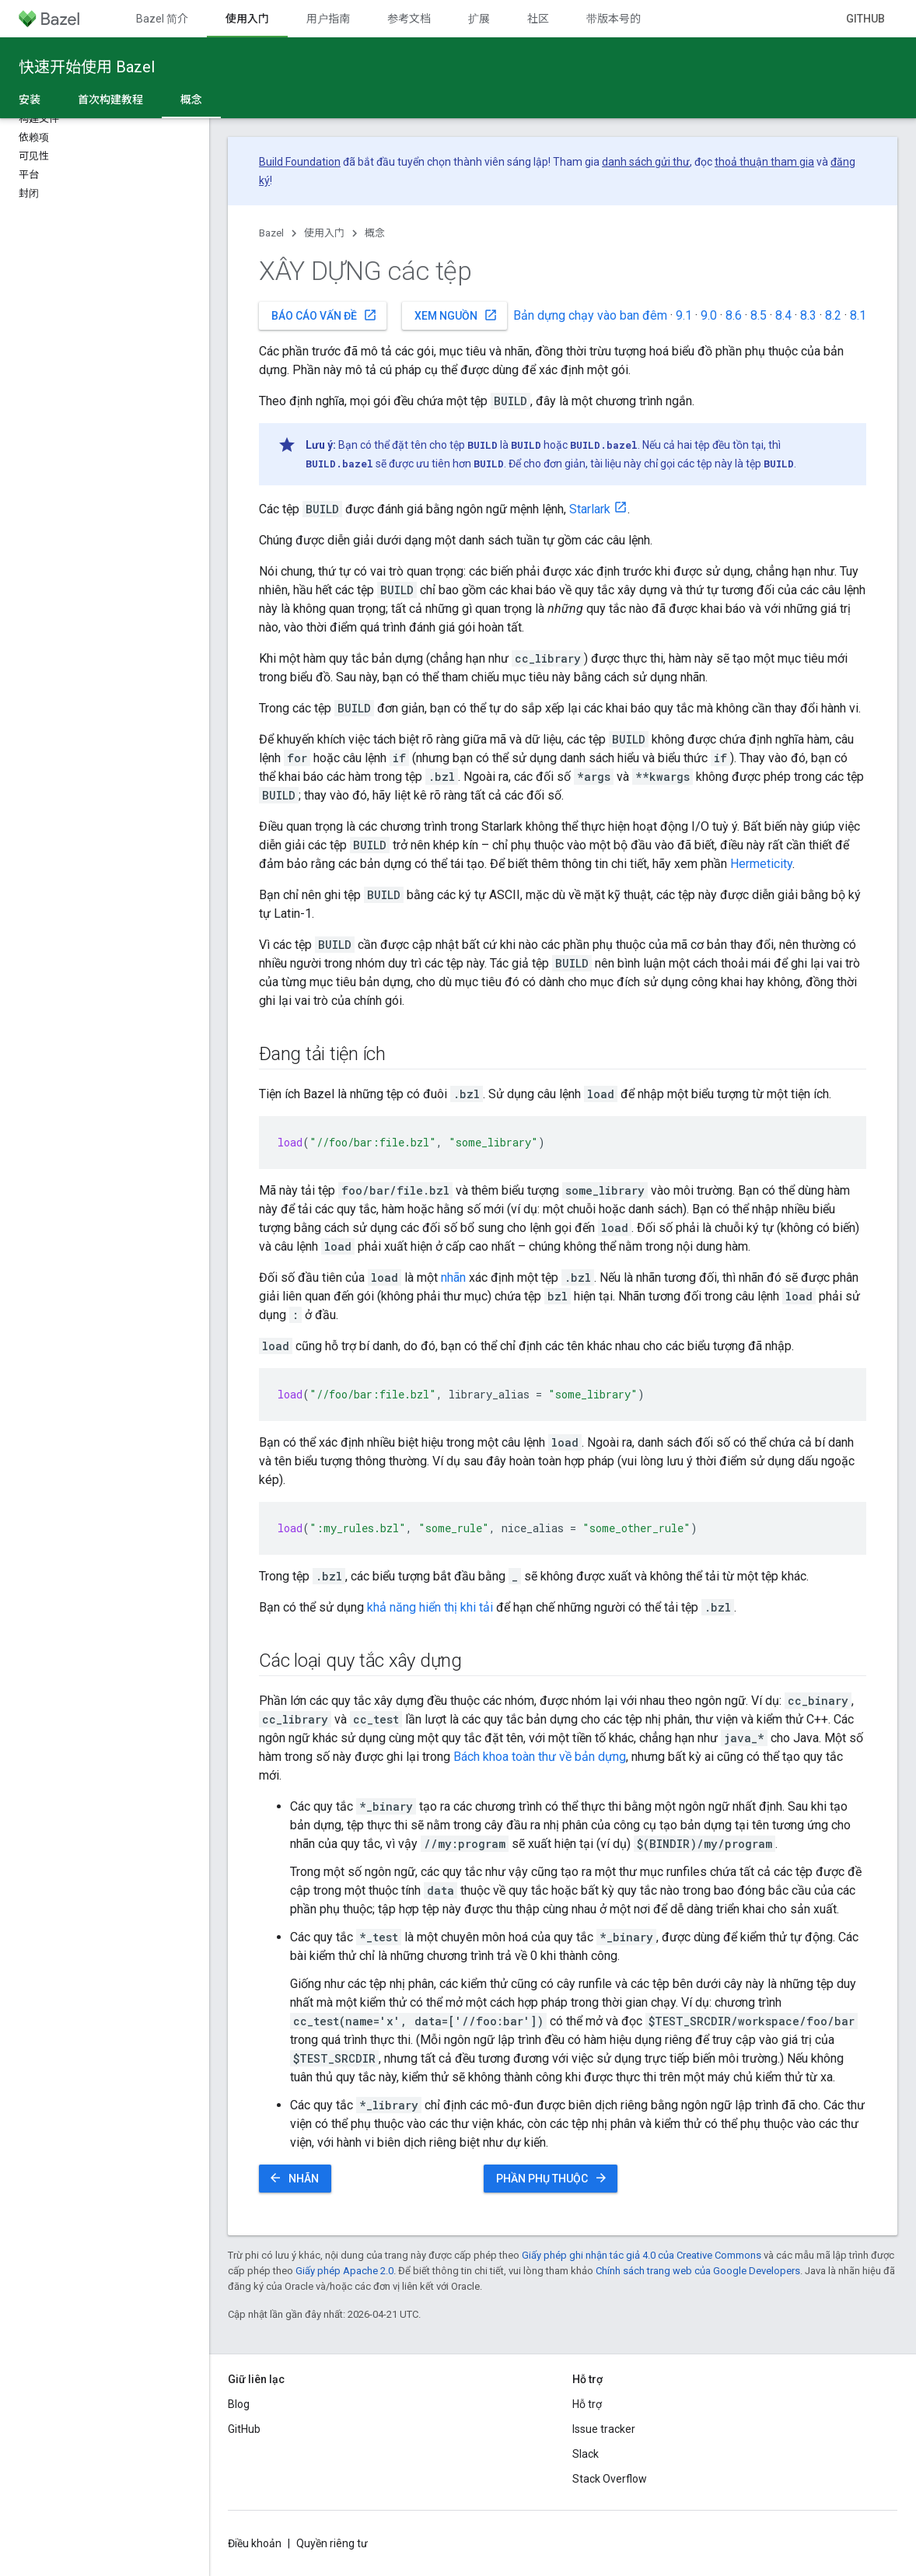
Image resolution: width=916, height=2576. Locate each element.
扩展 (479, 18)
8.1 (858, 315)
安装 (29, 99)
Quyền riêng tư (332, 2543)
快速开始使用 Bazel (87, 67)
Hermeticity (761, 863)
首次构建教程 (110, 99)
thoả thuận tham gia (764, 162)
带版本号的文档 (624, 18)
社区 (538, 18)
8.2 (833, 315)
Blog (239, 2404)
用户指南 (328, 18)
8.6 (733, 315)
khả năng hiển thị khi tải (430, 1607)
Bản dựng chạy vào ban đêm (590, 315)
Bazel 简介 (162, 18)
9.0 (709, 315)
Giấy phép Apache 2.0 (344, 2271)
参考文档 (409, 18)
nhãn (453, 1277)
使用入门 (324, 233)
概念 (375, 233)
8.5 (758, 315)
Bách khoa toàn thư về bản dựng (539, 1756)
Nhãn (293, 2178)
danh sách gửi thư (646, 162)
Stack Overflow (609, 2479)
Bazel (271, 233)
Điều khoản (254, 2543)
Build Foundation (300, 162)
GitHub (865, 18)
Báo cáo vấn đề (324, 315)
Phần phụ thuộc (552, 2178)
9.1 (684, 315)
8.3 (808, 315)
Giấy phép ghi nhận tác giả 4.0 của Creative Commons (641, 2255)
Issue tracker (603, 2429)
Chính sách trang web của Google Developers (698, 2271)
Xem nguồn (456, 315)
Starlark (589, 509)
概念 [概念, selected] (191, 99)
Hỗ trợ (587, 2404)
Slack (585, 2454)
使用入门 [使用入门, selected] (247, 18)
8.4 (783, 315)
